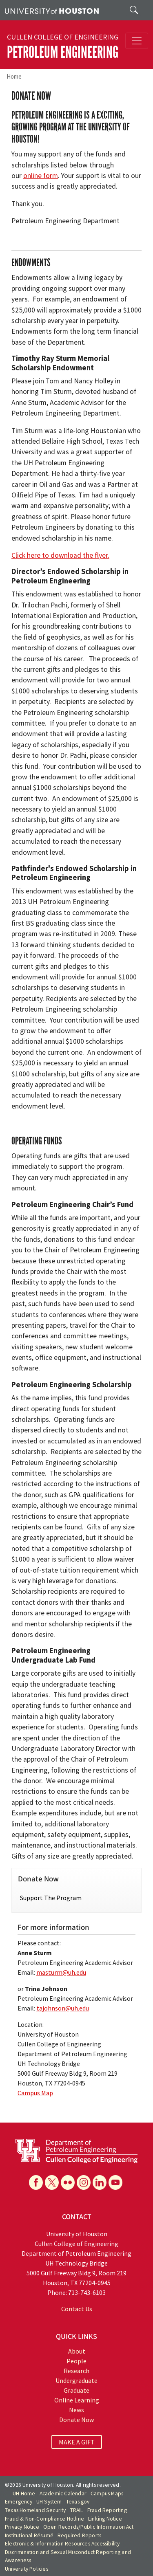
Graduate (76, 2390)
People (76, 2361)
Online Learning (76, 2400)
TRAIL (76, 2510)
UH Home (24, 2493)
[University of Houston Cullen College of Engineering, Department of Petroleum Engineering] (76, 2150)
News (76, 2410)
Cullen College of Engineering (62, 37)
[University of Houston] (52, 10)
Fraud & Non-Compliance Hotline (44, 2518)
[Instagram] (84, 2182)
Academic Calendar (63, 2493)
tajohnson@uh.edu (62, 2008)
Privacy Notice (22, 2526)
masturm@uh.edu (61, 1972)
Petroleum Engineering (62, 52)
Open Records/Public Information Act (88, 2526)
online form (40, 175)
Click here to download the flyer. (60, 555)
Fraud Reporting (107, 2510)
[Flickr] (68, 2182)
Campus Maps (107, 2493)
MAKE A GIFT (77, 2442)
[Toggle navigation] (136, 41)
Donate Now (76, 2419)
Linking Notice (105, 2518)
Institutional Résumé (29, 2535)
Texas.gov (78, 2501)
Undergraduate (76, 2380)
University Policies (26, 2568)
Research (76, 2371)
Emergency (18, 2501)
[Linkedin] (99, 2182)
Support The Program (51, 1898)
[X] (52, 2182)
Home (14, 76)
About (76, 2351)
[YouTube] (115, 2182)
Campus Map (35, 2093)
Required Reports (79, 2535)
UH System (49, 2501)
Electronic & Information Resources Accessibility (62, 2543)
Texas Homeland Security (35, 2510)
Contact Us (76, 2309)
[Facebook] (36, 2182)
